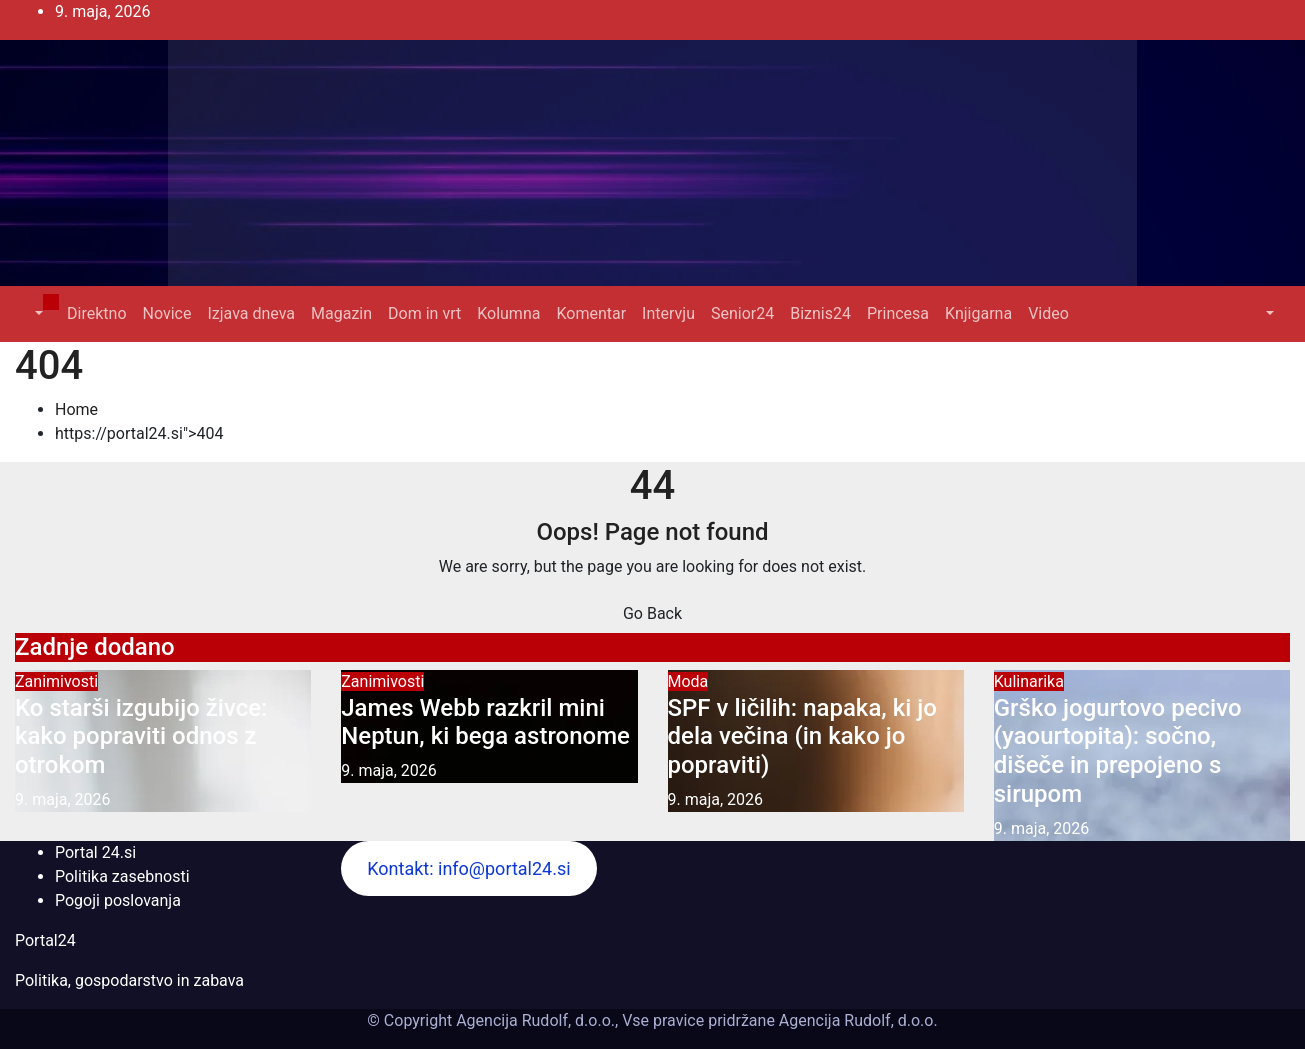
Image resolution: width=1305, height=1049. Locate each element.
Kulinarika (1029, 681)
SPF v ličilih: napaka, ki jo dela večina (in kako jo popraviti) (802, 737)
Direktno (96, 313)
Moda (688, 681)
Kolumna (508, 313)
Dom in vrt (424, 313)
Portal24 (45, 940)
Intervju (668, 313)
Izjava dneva (251, 313)
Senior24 (742, 313)
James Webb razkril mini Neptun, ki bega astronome (485, 722)
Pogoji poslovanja (118, 900)
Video (1048, 313)
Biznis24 (820, 313)
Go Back (652, 613)
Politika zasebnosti (122, 876)
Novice (167, 313)
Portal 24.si (95, 852)
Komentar (591, 313)
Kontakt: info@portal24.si (468, 868)
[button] (37, 313)
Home (76, 409)
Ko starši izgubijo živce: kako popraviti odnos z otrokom (141, 737)
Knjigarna (978, 313)
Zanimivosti (56, 681)
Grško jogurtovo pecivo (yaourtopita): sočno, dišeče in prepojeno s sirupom (1118, 751)
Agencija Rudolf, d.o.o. (856, 1020)
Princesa (898, 313)
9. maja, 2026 (63, 799)
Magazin (341, 313)
